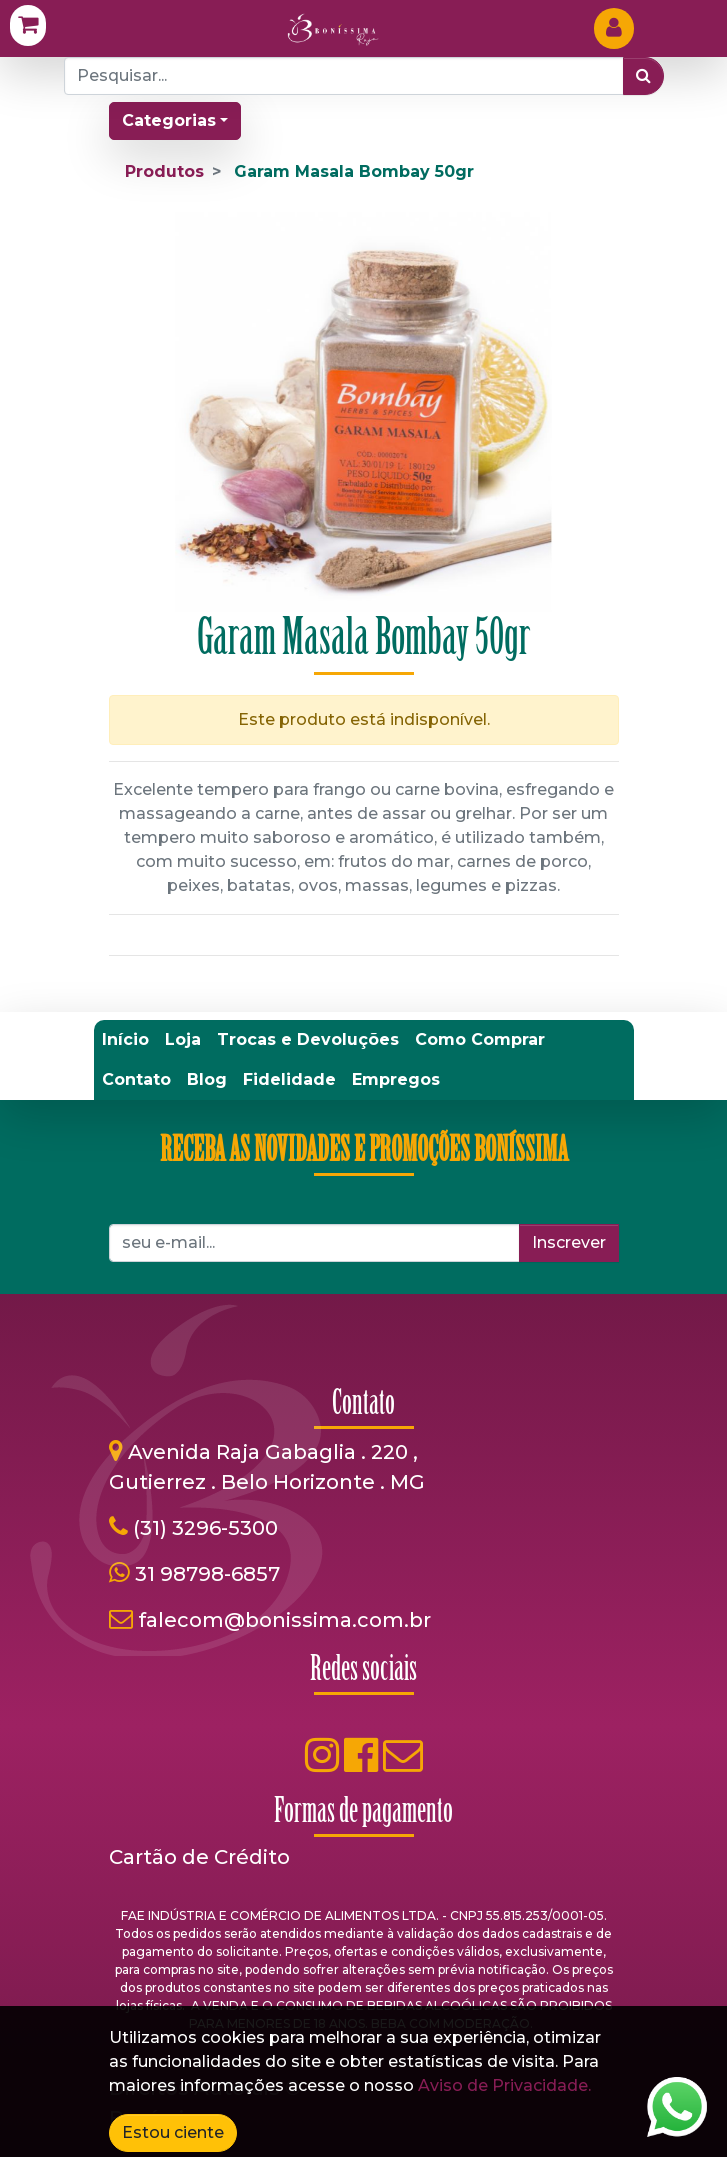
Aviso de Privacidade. (504, 2085)
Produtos (164, 171)
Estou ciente (173, 2132)
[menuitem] (125, 1040)
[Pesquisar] (643, 76)
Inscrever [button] (569, 1242)
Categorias (169, 120)
